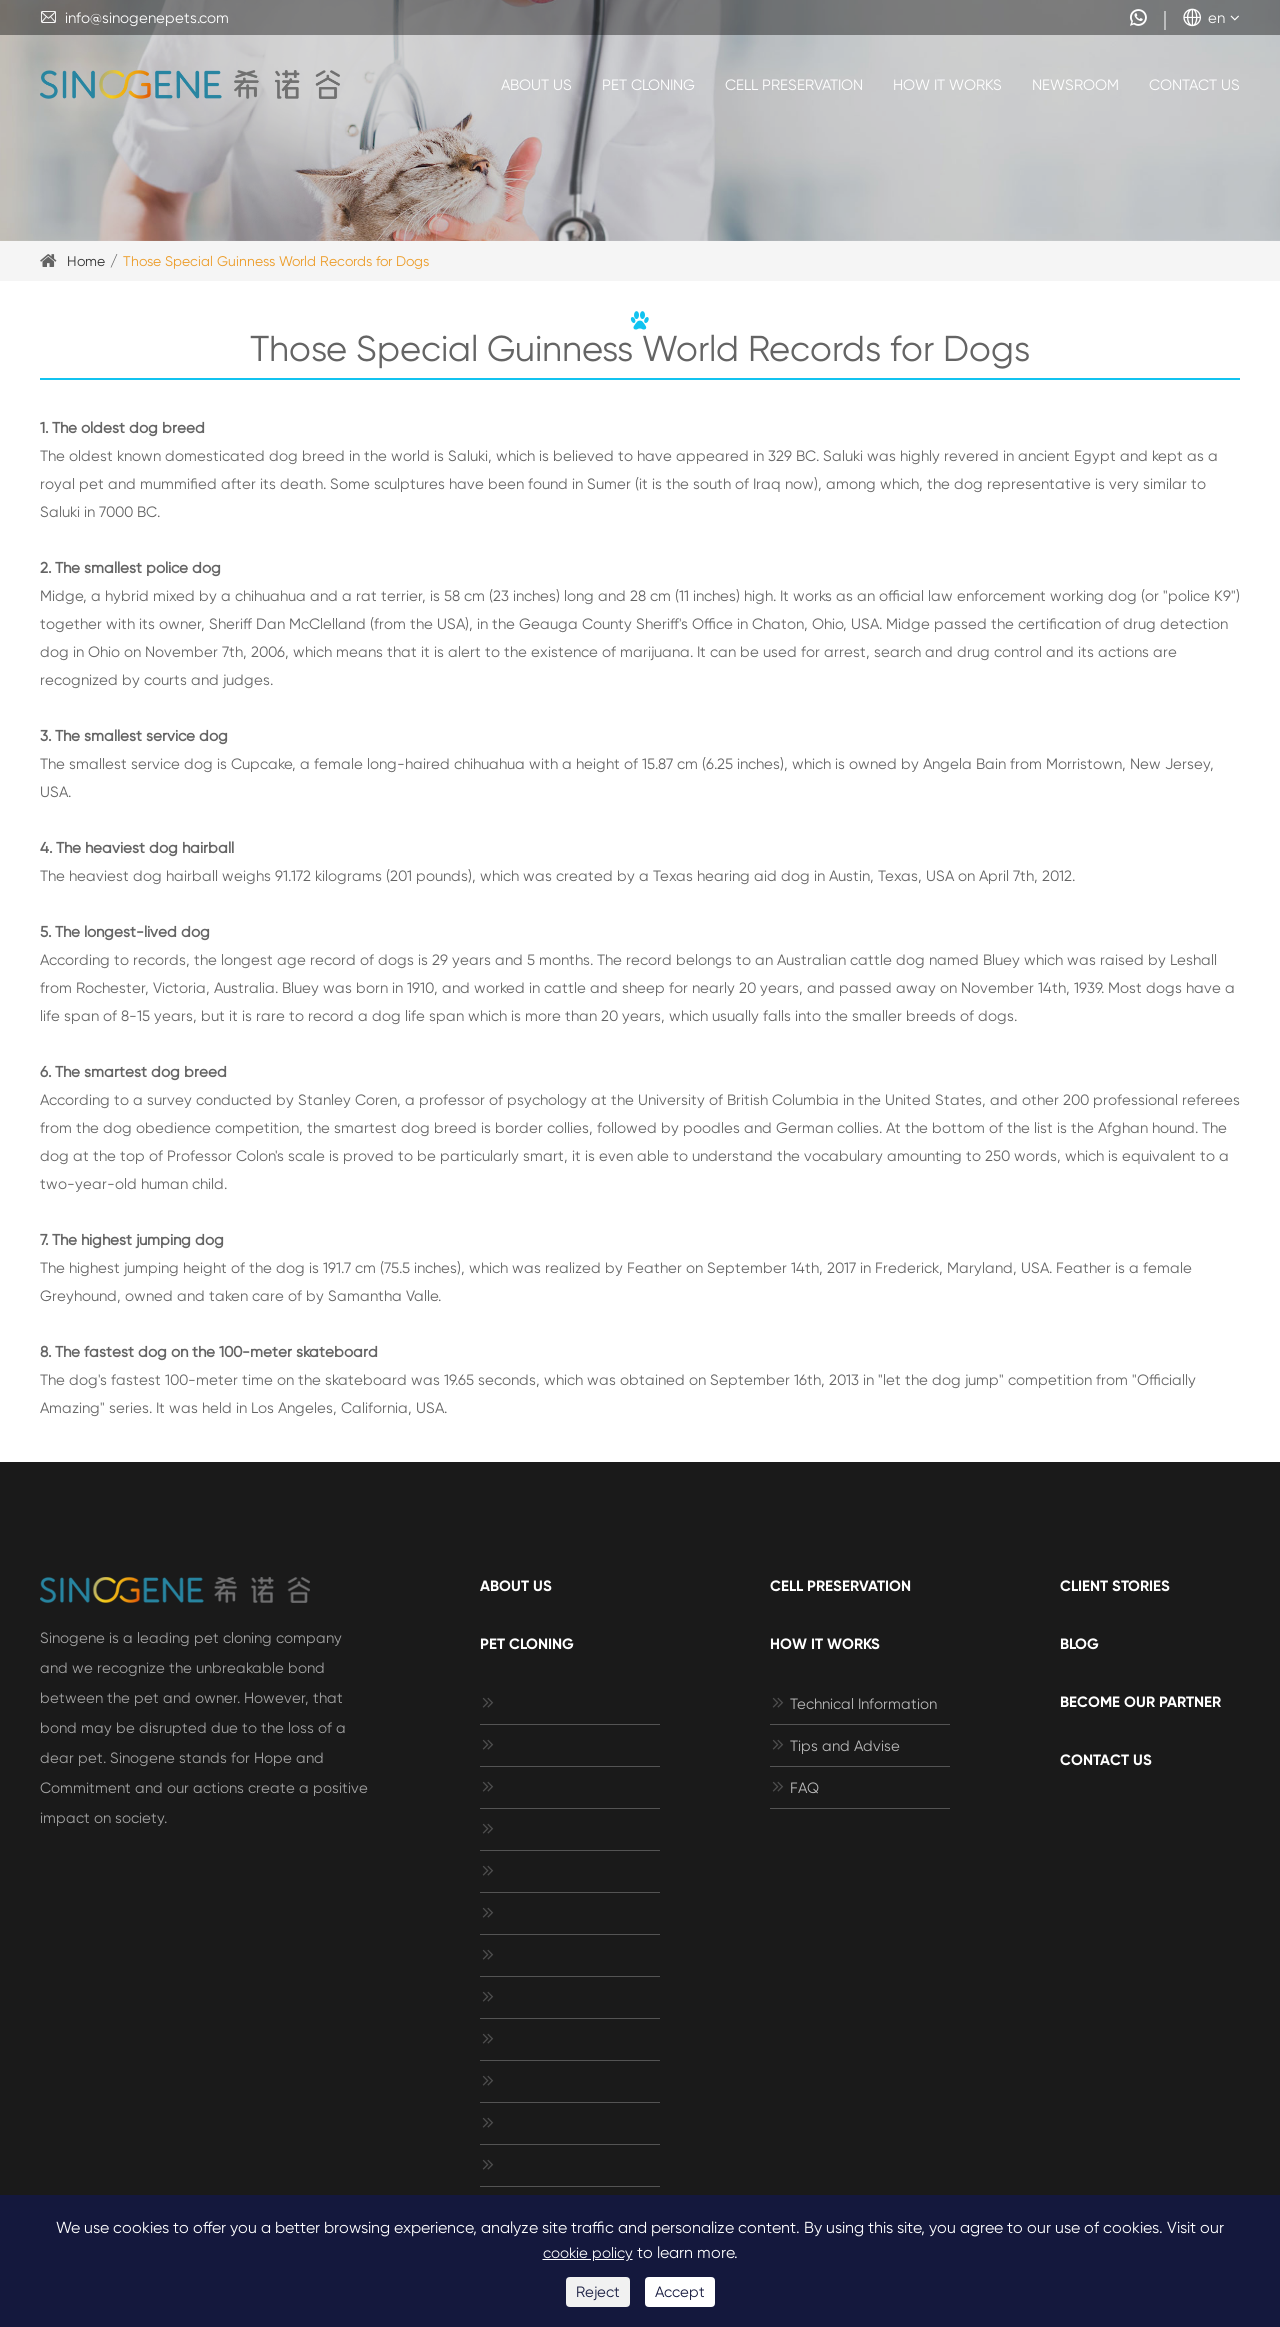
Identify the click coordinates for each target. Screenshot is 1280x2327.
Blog (1079, 1644)
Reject (598, 2292)
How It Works (947, 85)
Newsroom (1075, 85)
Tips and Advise (835, 1746)
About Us (536, 85)
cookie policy (588, 2253)
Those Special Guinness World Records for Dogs (276, 261)
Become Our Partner (1140, 1702)
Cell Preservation (794, 85)
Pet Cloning (648, 85)
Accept (680, 2292)
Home (86, 261)
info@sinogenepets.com (134, 18)
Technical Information (853, 1704)
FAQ (794, 1788)
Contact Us (1194, 85)
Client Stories (1115, 1586)
